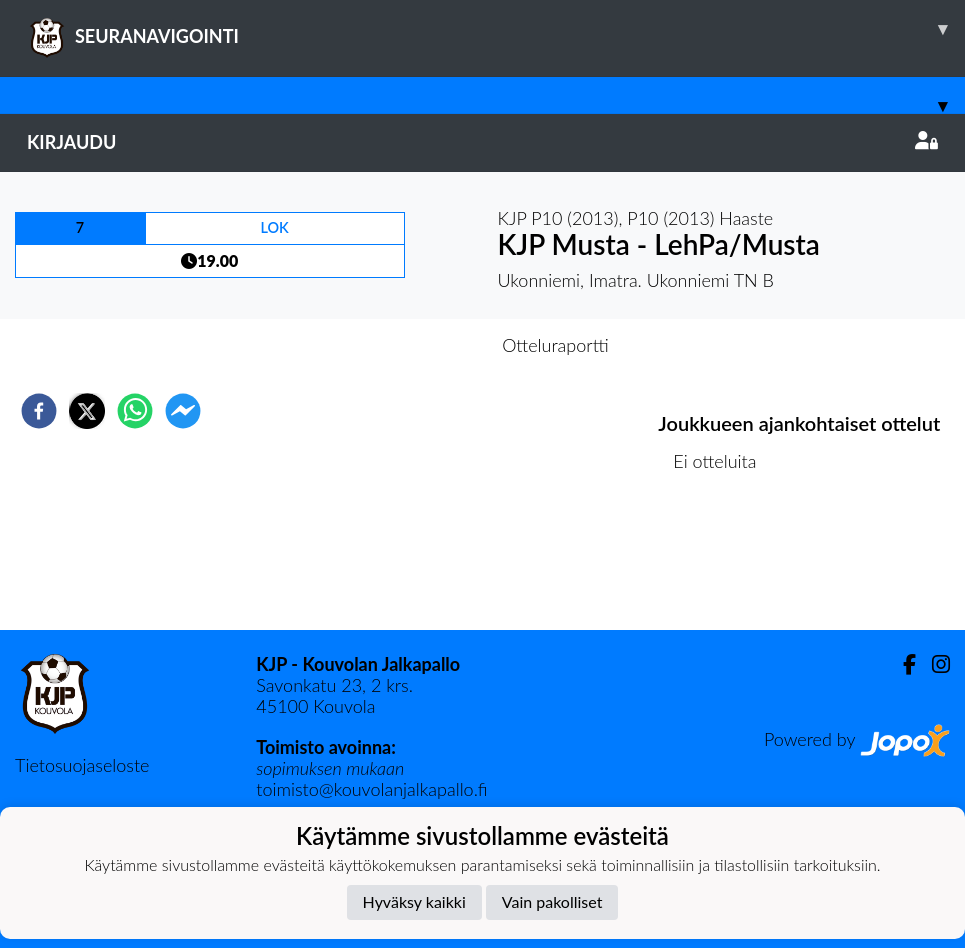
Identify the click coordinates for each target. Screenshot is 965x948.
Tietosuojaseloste (82, 765)
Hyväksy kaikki (414, 901)
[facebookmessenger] (183, 411)
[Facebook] (901, 664)
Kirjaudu (482, 142)
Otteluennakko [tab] (413, 345)
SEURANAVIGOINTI (496, 29)
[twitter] (87, 411)
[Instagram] (933, 664)
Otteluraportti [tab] (555, 345)
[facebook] (39, 411)
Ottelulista (722, 562)
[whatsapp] (135, 411)
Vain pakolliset (552, 901)
